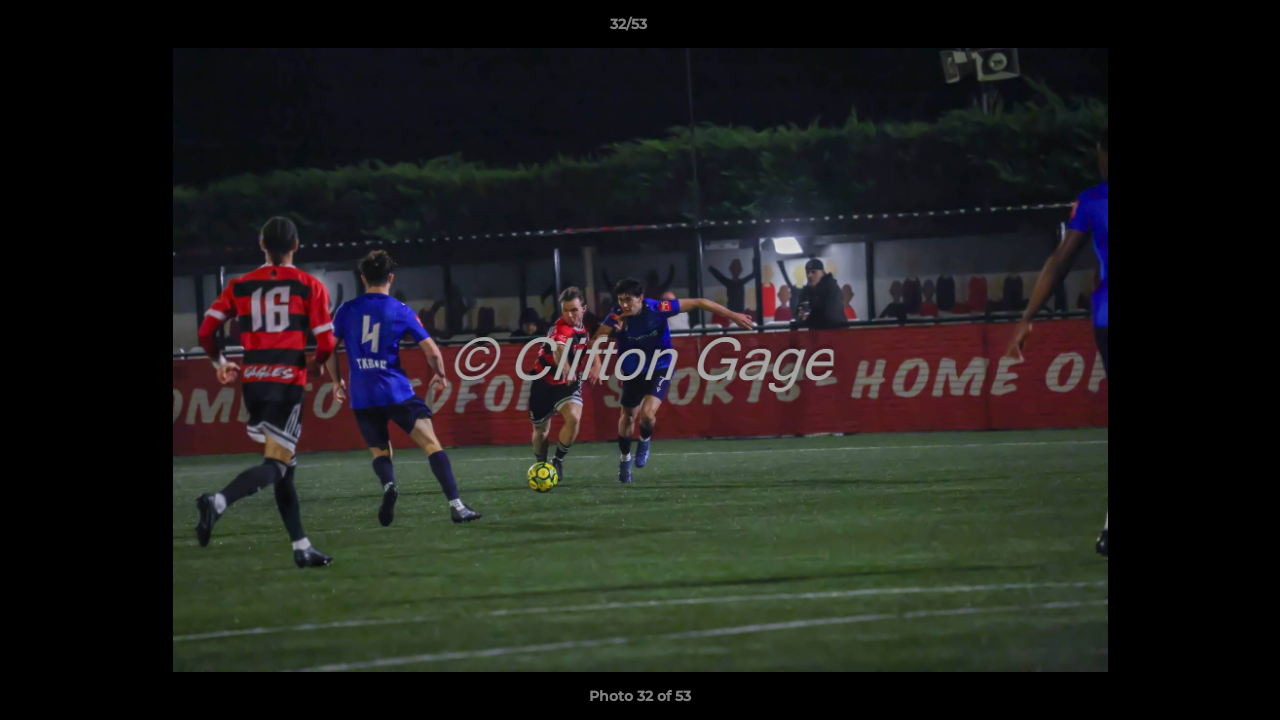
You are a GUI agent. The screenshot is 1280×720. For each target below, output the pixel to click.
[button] (1196, 29)
